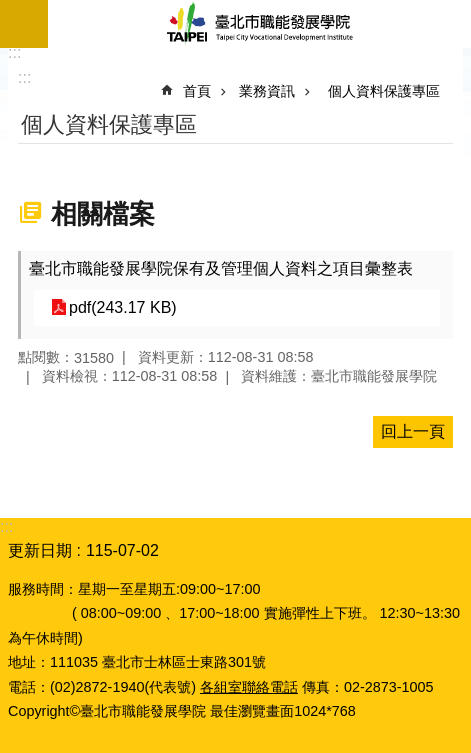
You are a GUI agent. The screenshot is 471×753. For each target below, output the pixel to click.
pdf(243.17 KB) (123, 307)
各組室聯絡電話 (249, 687)
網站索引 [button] (24, 24)
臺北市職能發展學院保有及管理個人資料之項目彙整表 (221, 268)
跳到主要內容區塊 (10, 10)
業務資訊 (267, 91)
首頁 (197, 91)
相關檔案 (103, 214)
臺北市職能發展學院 (259, 24)
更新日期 (40, 550)
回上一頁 (413, 431)
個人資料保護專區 (384, 91)
